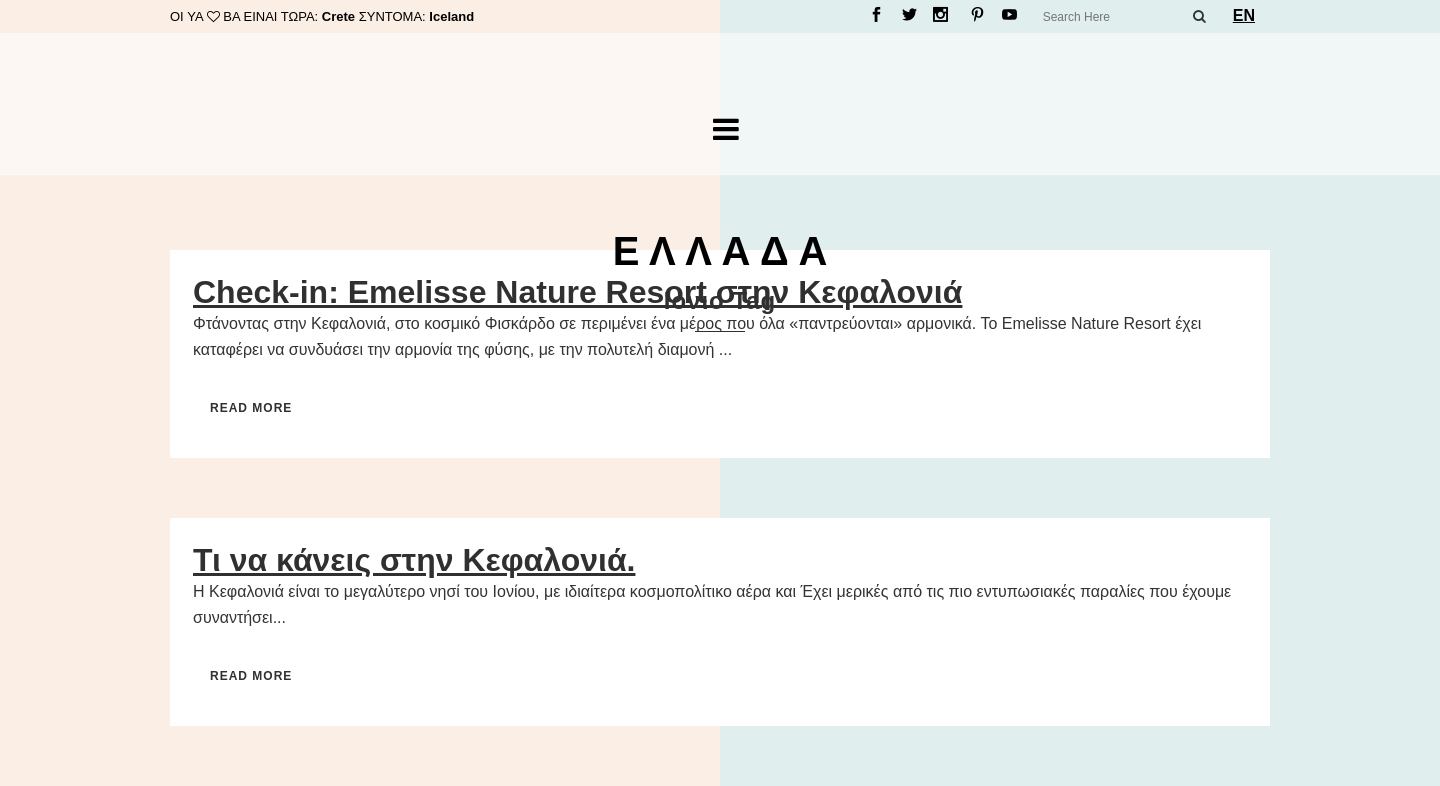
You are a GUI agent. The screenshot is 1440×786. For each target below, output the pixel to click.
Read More (251, 408)
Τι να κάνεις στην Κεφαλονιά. (414, 560)
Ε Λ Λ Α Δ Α (720, 251)
